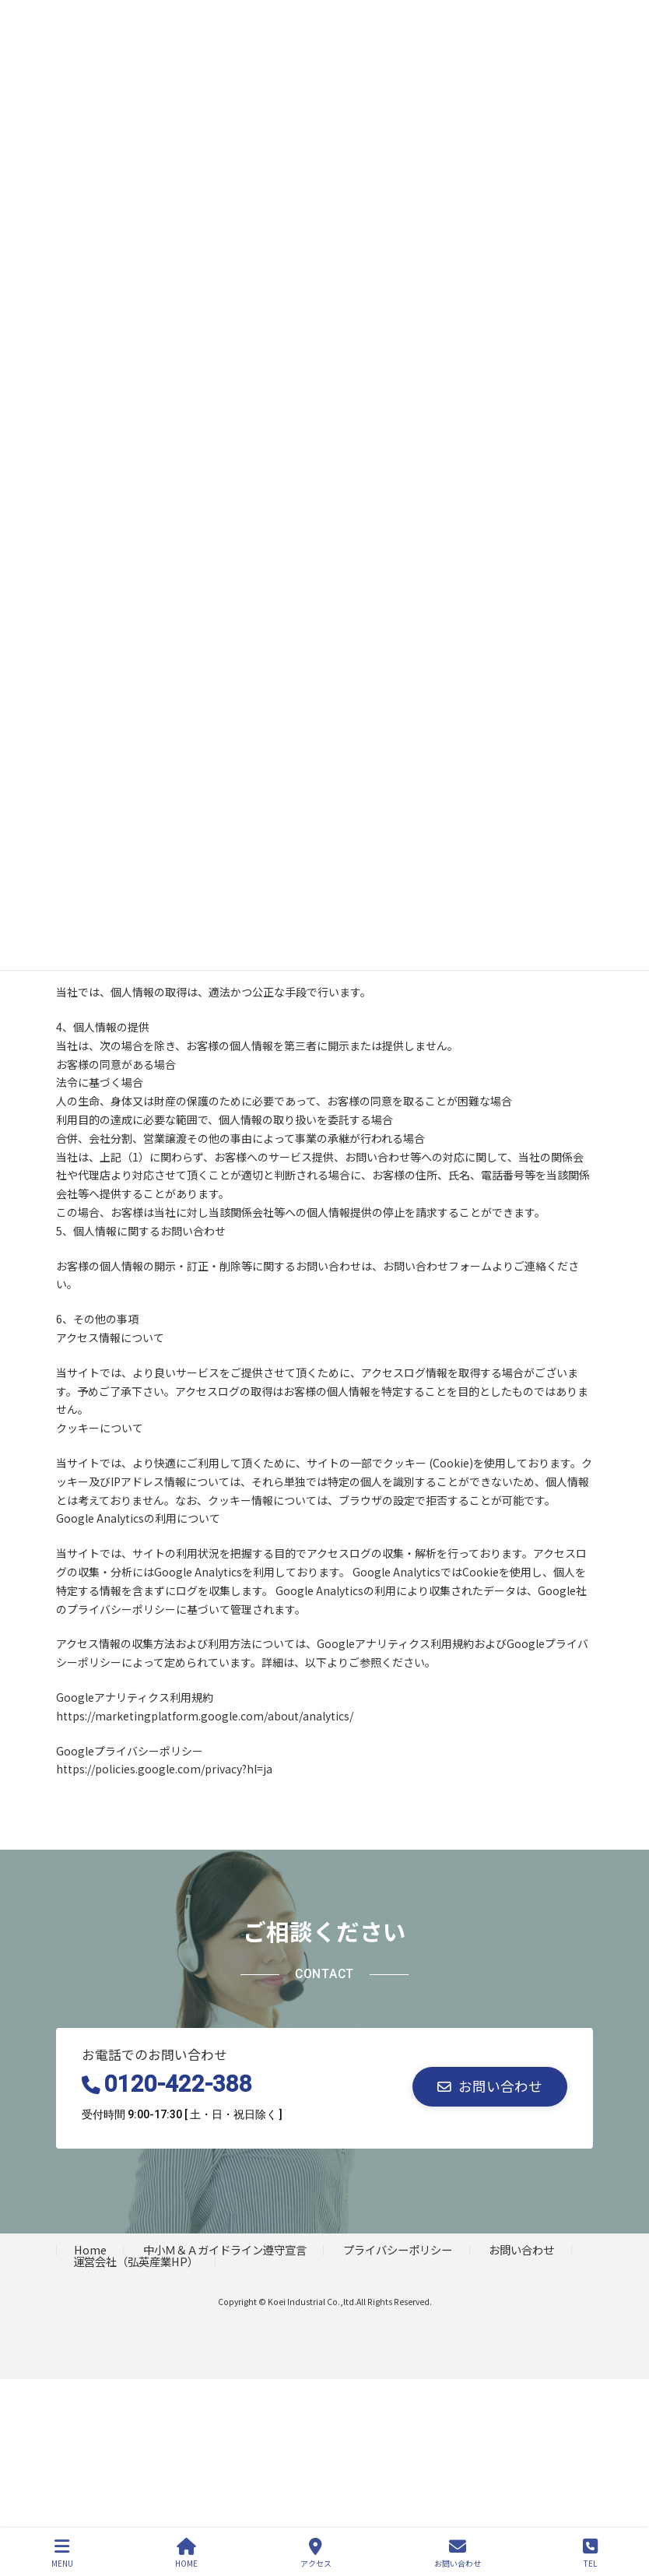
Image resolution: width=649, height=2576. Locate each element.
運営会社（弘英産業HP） (135, 2261)
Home (90, 2249)
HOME (186, 2553)
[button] (489, 2087)
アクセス (316, 2553)
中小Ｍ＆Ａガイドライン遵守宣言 (225, 2249)
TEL (590, 2553)
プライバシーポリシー (397, 2249)
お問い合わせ (521, 2249)
